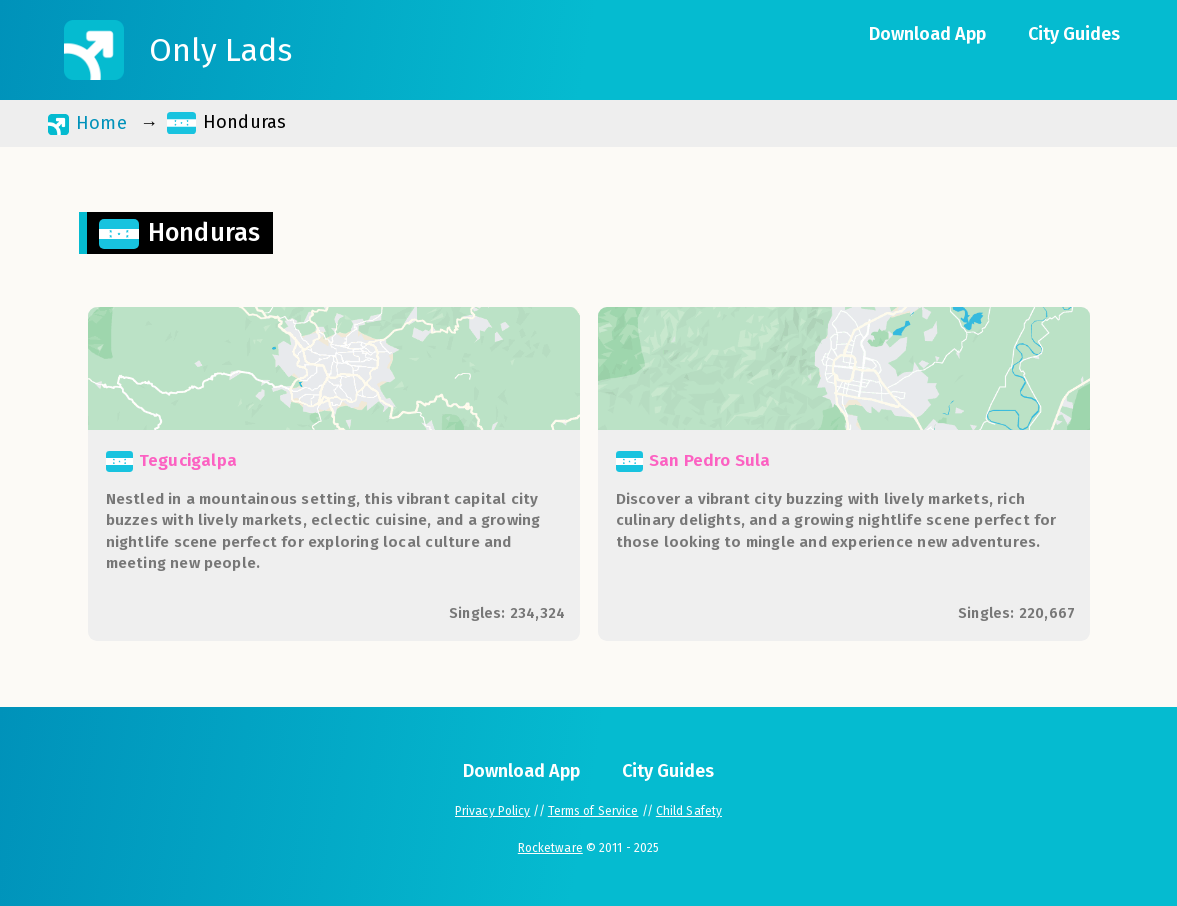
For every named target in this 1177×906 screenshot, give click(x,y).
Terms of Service (593, 811)
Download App (927, 34)
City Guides (1074, 34)
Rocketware (550, 848)
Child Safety (689, 811)
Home (87, 123)
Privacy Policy (492, 811)
